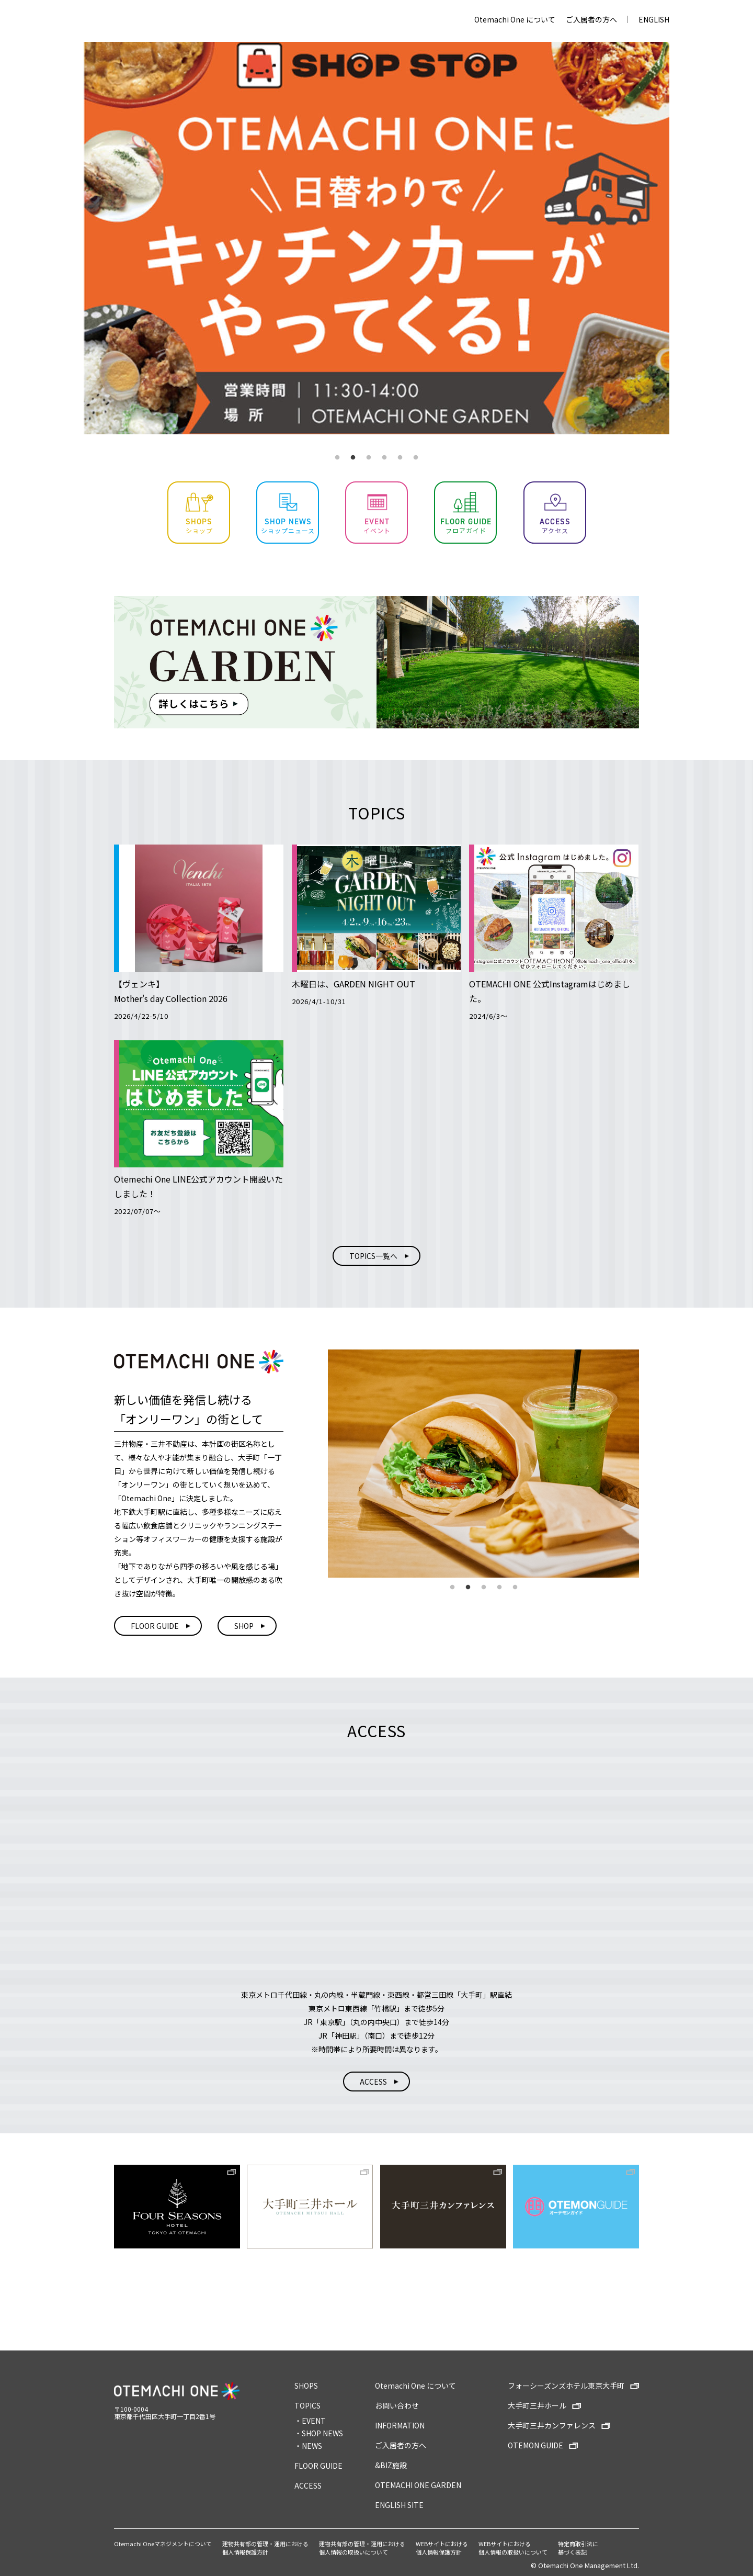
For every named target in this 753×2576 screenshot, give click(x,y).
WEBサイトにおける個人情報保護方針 (442, 2547)
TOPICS (307, 2405)
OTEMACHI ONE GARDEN (418, 2485)
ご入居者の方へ (591, 19)
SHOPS (306, 2385)
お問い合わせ (397, 2405)
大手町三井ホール (537, 2405)
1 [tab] (337, 458)
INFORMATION (400, 2425)
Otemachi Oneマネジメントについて (163, 2543)
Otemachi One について (514, 19)
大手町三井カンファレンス (552, 2425)
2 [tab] (353, 458)
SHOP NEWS (322, 2433)
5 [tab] (400, 458)
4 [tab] (384, 458)
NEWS (312, 2445)
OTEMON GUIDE (535, 2445)
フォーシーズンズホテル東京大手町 (566, 2385)
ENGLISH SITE (399, 2505)
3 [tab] (368, 458)
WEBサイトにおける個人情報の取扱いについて (512, 2547)
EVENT (314, 2420)
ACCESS (308, 2485)
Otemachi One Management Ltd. (588, 2565)
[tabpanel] (376, 238)
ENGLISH (653, 19)
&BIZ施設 (391, 2465)
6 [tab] (415, 458)
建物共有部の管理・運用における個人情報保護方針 (265, 2547)
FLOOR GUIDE (318, 2465)
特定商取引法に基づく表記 (578, 2547)
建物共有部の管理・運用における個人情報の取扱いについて (362, 2547)
